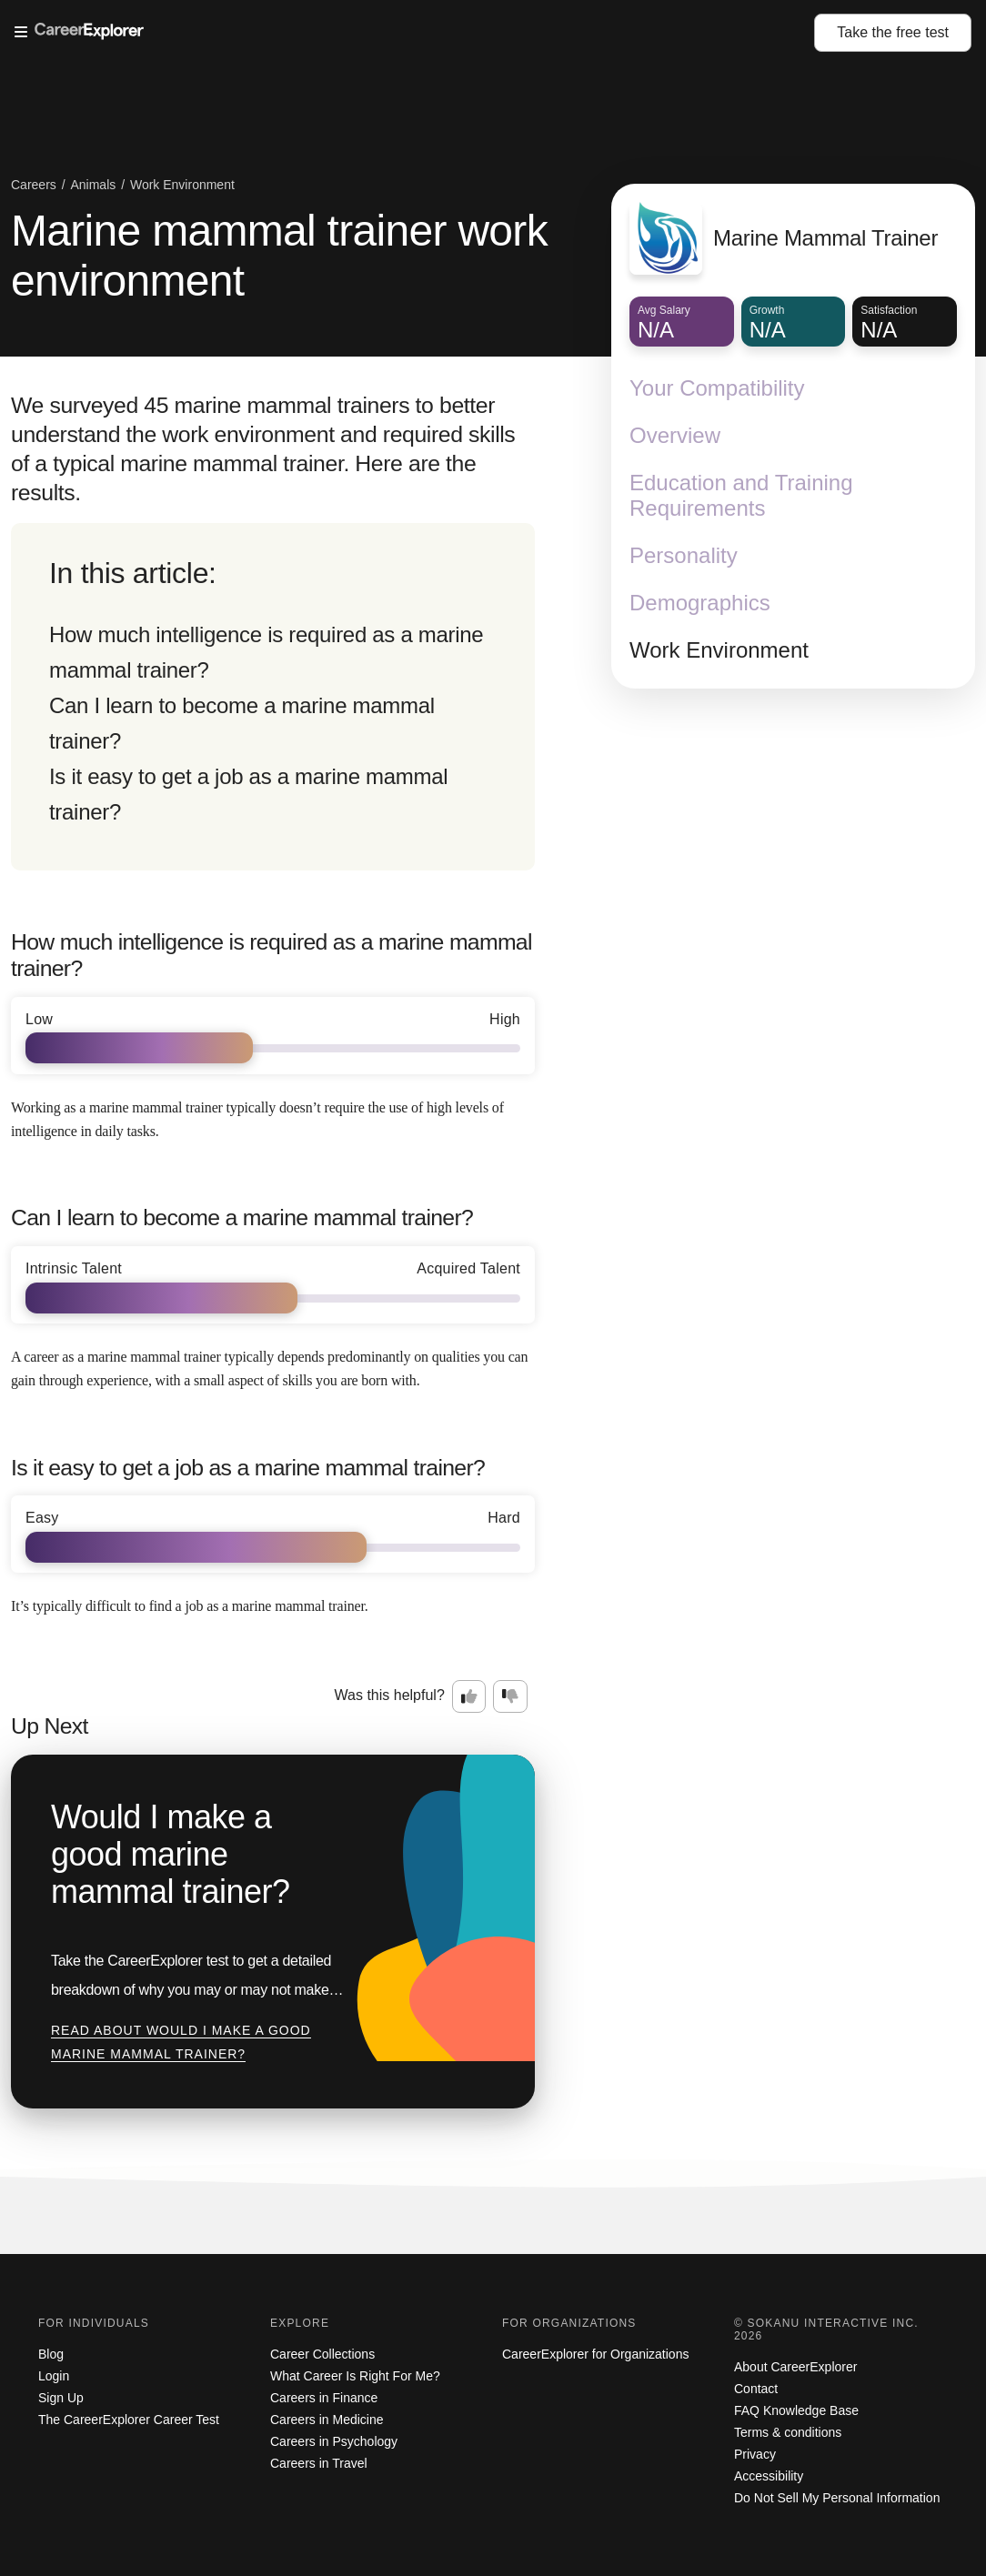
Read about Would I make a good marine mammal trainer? (181, 2042)
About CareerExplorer (795, 2367)
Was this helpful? (390, 1695)
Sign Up (61, 2397)
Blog (51, 2354)
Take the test (893, 32)
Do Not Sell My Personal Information (837, 2497)
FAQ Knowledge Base (796, 2410)
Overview (674, 435)
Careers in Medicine (327, 2419)
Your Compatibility (717, 388)
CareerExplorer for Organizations (595, 2354)
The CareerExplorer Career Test (128, 2419)
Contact (756, 2388)
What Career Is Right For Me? (355, 2376)
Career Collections (322, 2354)
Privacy (755, 2454)
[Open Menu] (414, 32)
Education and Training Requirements (741, 495)
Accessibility (768, 2476)
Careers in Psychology (333, 2441)
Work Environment (719, 650)
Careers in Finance (323, 2397)
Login (53, 2376)
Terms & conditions (787, 2432)
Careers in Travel (318, 2463)
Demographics (699, 602)
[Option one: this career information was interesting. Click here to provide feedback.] (469, 1696)
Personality (683, 555)
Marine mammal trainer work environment (279, 255)
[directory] (273, 696)
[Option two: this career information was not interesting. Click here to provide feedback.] (510, 1696)
